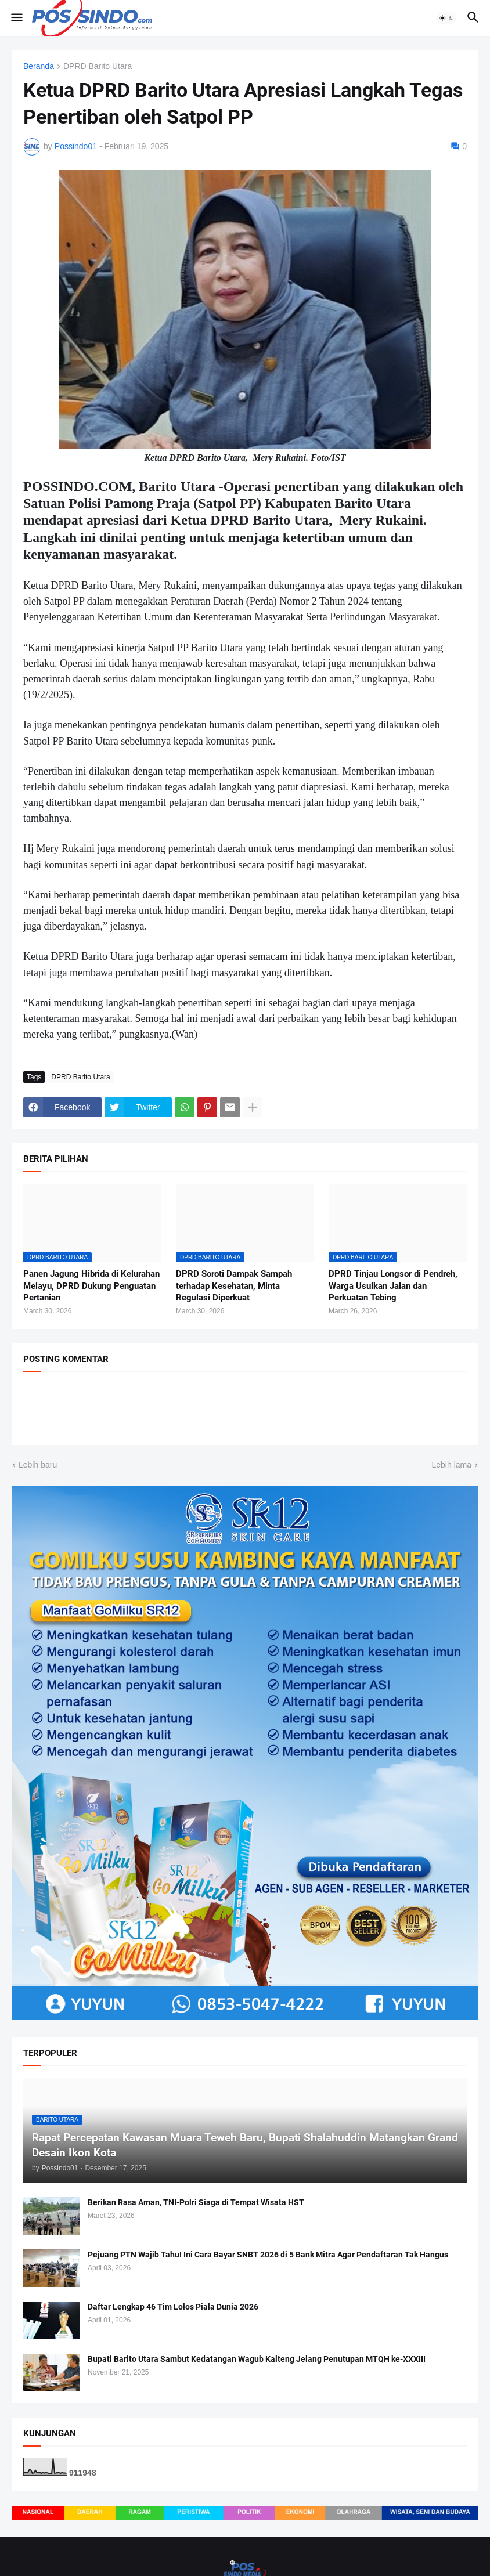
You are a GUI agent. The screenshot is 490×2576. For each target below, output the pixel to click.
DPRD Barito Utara (97, 66)
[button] (16, 18)
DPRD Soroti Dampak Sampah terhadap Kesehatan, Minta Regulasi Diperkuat (234, 1286)
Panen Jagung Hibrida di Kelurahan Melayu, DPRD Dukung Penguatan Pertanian (91, 1286)
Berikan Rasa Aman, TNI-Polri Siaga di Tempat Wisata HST (196, 2202)
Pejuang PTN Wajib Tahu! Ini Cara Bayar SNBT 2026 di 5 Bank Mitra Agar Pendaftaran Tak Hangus (268, 2254)
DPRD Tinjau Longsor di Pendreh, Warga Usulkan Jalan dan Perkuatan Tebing (393, 1286)
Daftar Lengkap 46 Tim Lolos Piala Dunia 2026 (173, 2306)
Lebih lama (452, 1464)
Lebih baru (38, 1464)
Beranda (38, 66)
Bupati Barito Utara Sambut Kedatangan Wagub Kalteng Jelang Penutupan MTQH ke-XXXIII (257, 2359)
